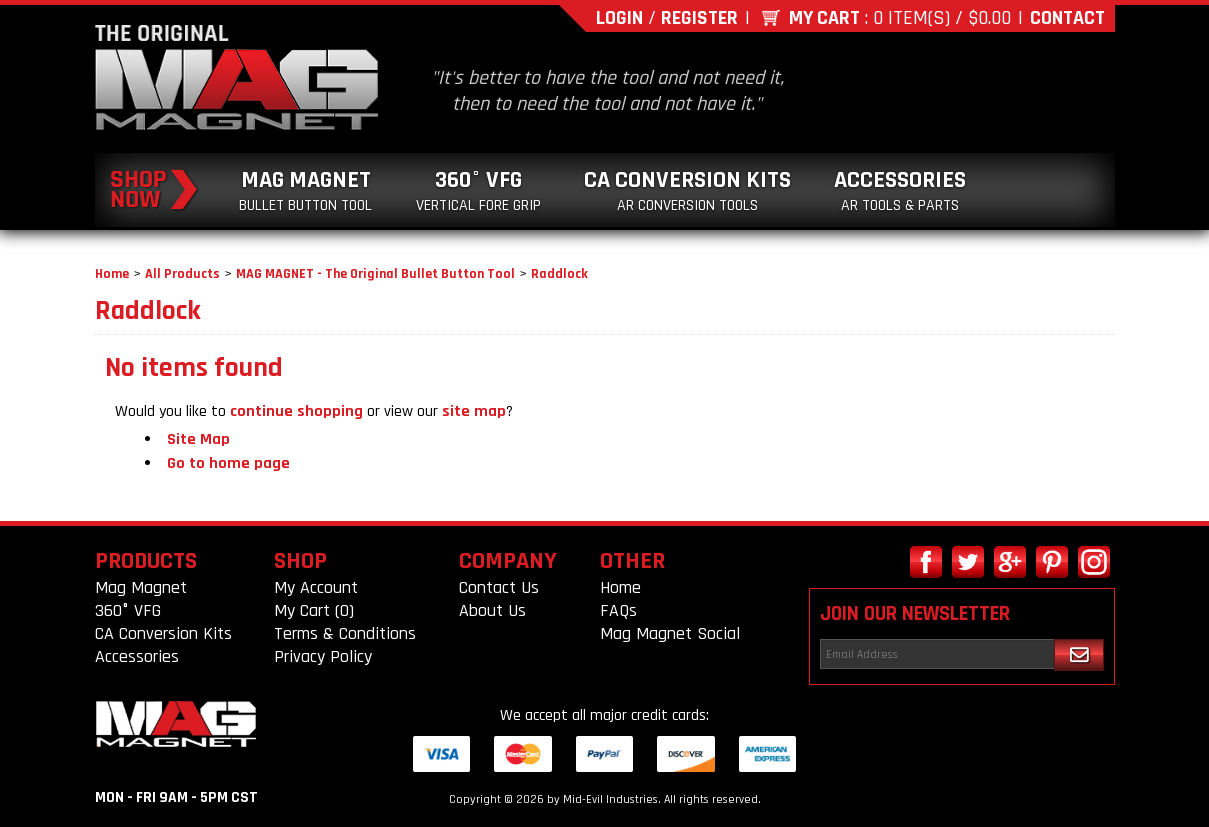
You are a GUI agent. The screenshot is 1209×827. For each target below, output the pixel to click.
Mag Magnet (305, 190)
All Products (182, 274)
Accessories (900, 190)
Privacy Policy (323, 656)
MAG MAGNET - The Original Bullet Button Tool (375, 274)
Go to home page (228, 463)
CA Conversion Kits (687, 190)
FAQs (618, 610)
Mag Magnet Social (670, 633)
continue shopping (296, 411)
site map (474, 411)
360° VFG (478, 190)
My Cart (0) (314, 610)
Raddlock (559, 274)
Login (619, 18)
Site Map (198, 439)
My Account (316, 587)
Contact (1067, 18)
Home (112, 274)
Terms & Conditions (345, 633)
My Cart (824, 18)
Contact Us (499, 587)
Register (699, 18)
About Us (492, 610)
